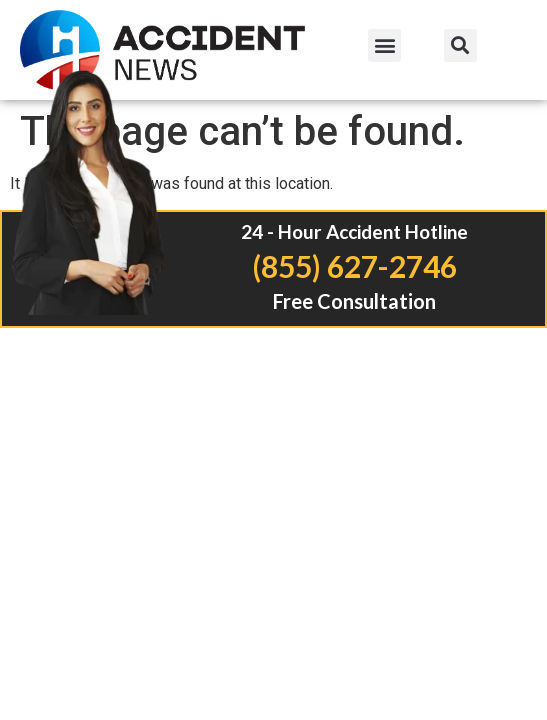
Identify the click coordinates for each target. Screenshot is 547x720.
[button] (384, 45)
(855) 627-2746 (354, 266)
